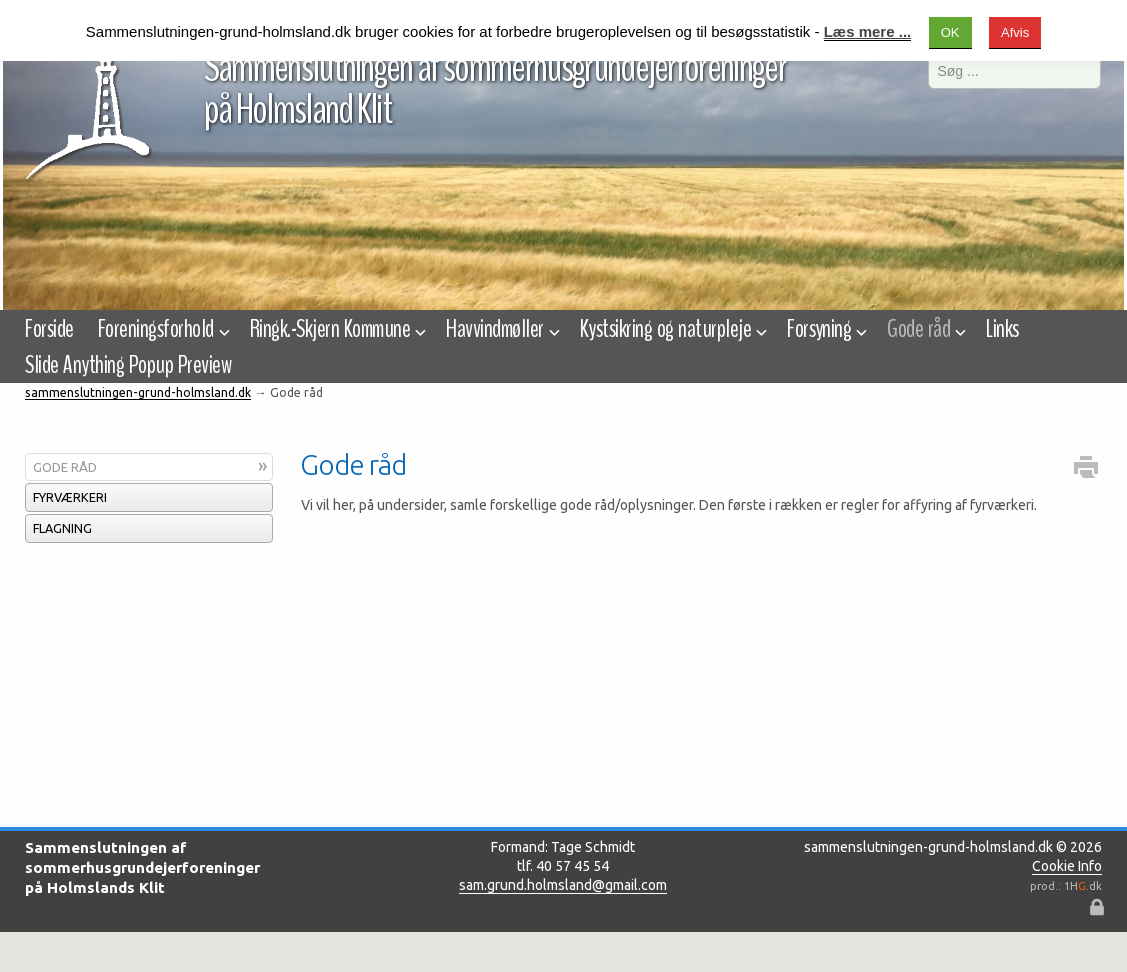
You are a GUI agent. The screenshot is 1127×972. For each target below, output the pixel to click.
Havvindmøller (500, 329)
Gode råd (65, 467)
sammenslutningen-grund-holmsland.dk (138, 392)
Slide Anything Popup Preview (128, 365)
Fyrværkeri (70, 497)
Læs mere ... (868, 31)
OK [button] (950, 32)
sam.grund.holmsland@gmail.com (563, 885)
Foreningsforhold (162, 329)
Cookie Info (1067, 866)
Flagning (62, 528)
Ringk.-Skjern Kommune (336, 329)
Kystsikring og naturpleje (671, 329)
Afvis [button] (1015, 32)
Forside (49, 329)
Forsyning (825, 329)
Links (1002, 329)
